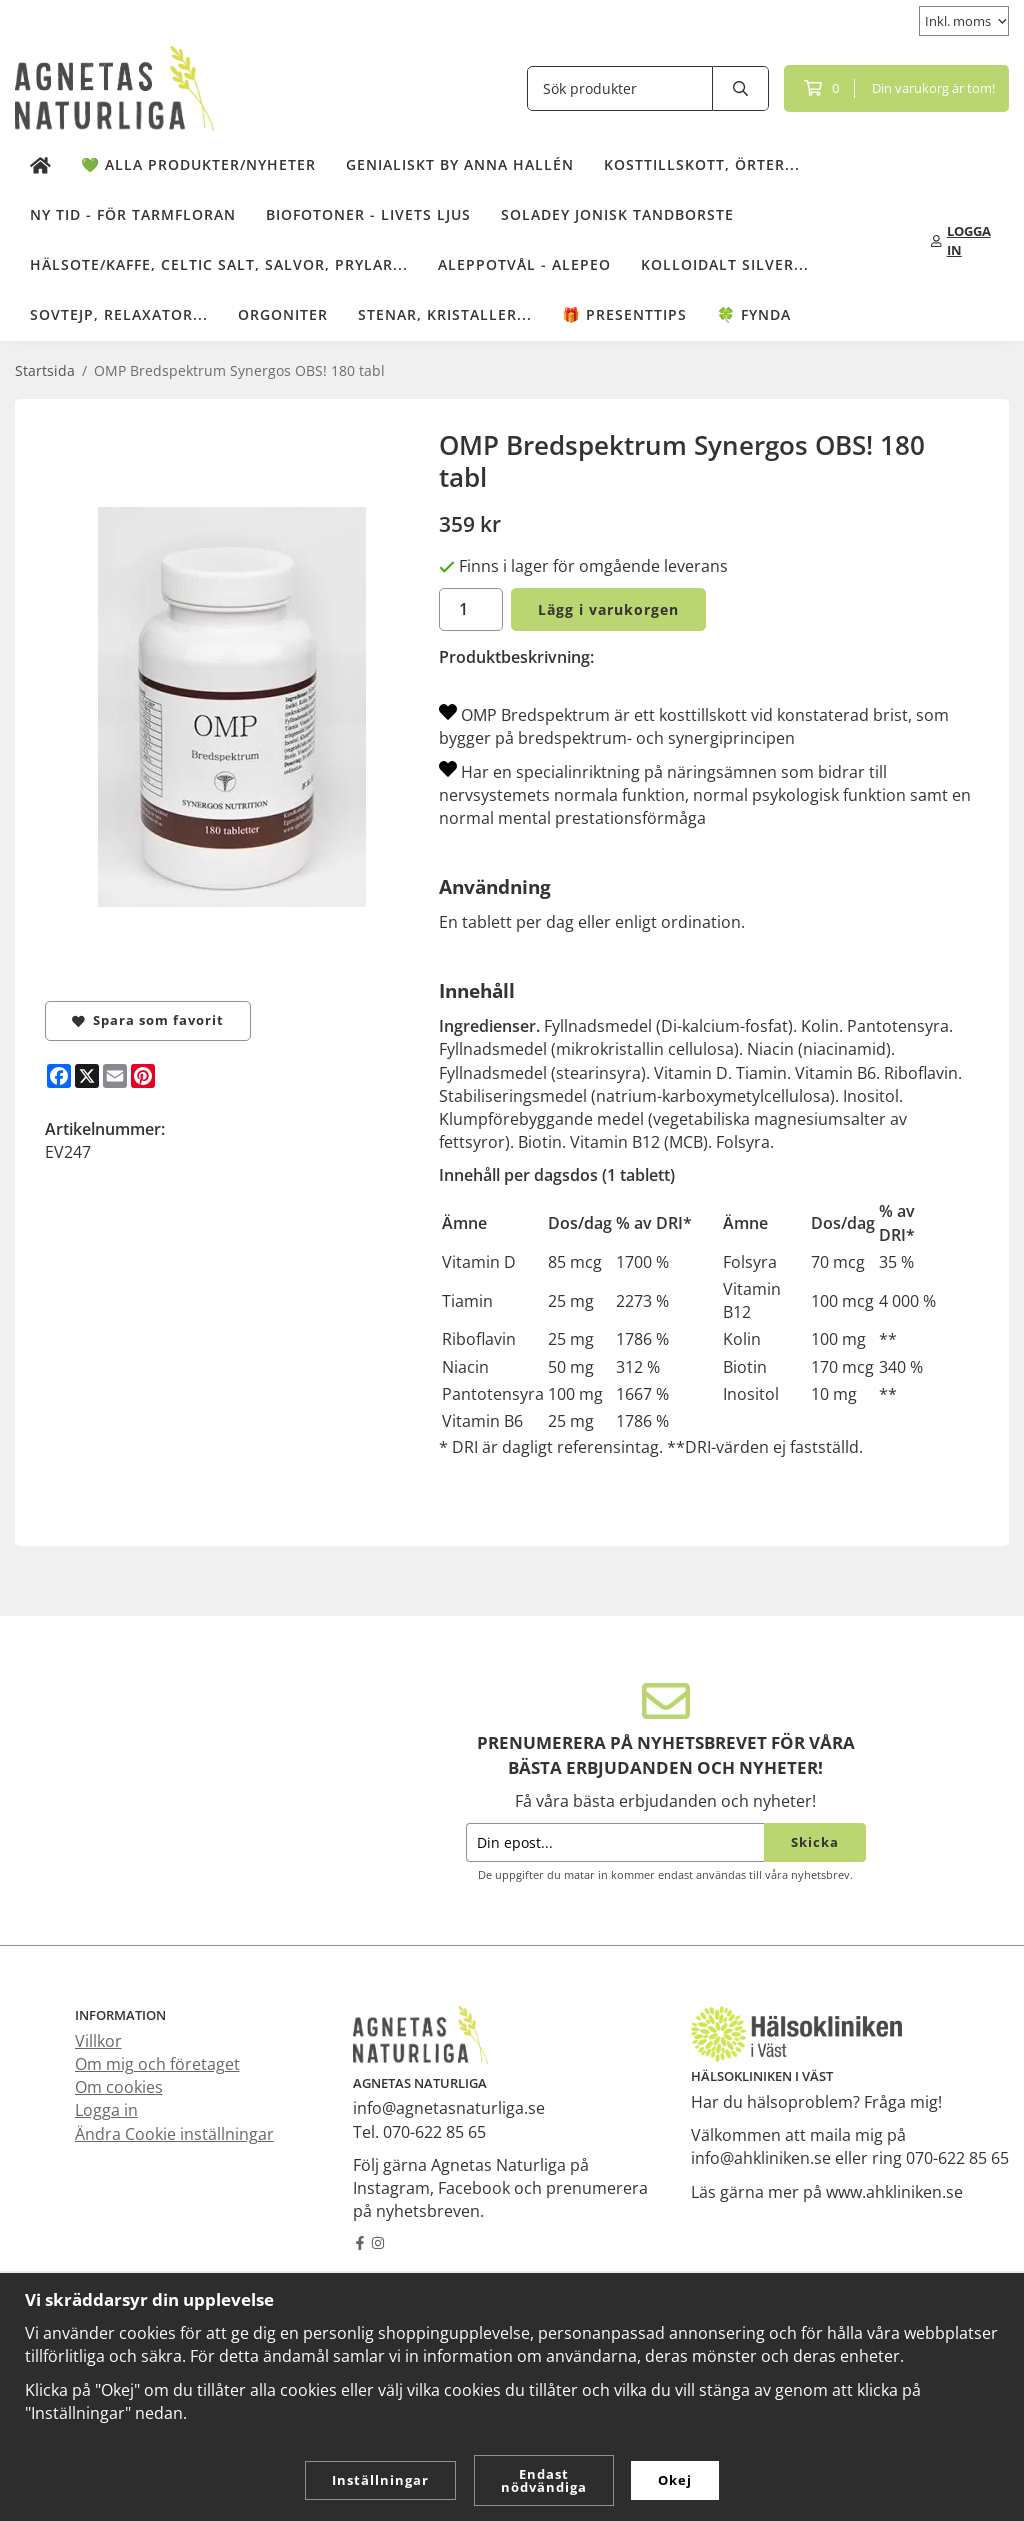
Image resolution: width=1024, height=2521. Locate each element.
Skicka (815, 1842)
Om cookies (119, 2087)
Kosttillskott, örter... (702, 164)
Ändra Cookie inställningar (174, 2134)
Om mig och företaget (157, 2064)
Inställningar (380, 2480)
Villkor (98, 2041)
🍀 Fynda (754, 314)
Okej (675, 2480)
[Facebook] (59, 1076)
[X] (87, 1076)
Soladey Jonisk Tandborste (617, 214)
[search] (741, 88)
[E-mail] (115, 1076)
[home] (40, 166)
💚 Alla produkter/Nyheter (198, 164)
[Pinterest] (143, 1076)
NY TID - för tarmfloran (133, 214)
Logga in (106, 2110)
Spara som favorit (148, 1020)
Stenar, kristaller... (445, 314)
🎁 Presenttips (624, 314)
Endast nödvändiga (544, 2480)
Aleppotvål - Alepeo (524, 264)
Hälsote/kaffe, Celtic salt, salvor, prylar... (219, 264)
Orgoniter (283, 314)
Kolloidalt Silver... (725, 264)
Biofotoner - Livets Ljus (368, 214)
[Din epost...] (615, 1842)
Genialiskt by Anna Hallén (460, 164)
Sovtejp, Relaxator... (119, 314)
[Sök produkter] (620, 88)
